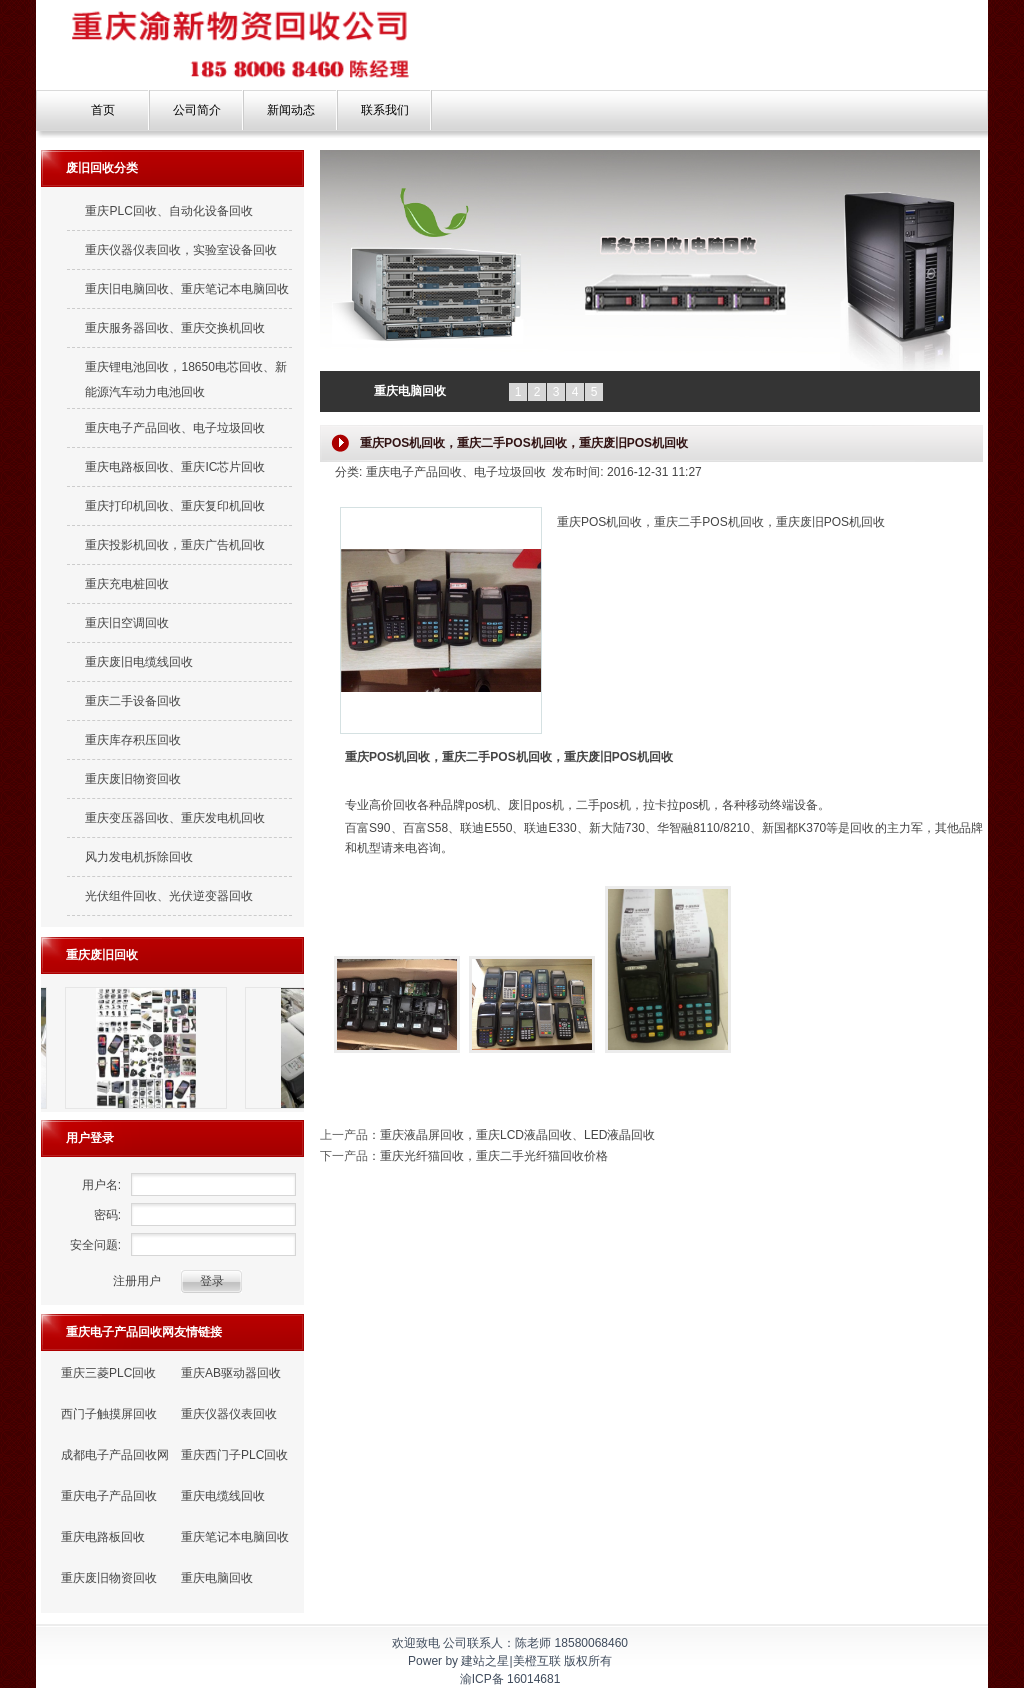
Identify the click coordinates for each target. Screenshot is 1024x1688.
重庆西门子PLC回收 (234, 1455)
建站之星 (485, 1661)
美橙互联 (537, 1661)
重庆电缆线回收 (223, 1496)
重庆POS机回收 (387, 757)
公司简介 (197, 110)
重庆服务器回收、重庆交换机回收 (175, 328)
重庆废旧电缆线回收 (139, 662)
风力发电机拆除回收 (139, 857)
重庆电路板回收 (103, 1537)
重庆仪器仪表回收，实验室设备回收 (181, 250)
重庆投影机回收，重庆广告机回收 (175, 545)
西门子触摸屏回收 (109, 1414)
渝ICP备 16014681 (510, 1679)
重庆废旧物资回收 (133, 779)
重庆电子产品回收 (109, 1496)
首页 (103, 110)
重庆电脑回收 (217, 1578)
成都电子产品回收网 (115, 1455)
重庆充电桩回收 (127, 584)
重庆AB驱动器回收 (231, 1373)
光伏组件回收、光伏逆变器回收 (169, 896)
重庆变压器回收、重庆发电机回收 (175, 818)
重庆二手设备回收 (133, 701)
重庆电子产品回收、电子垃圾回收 (175, 428)
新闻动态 (291, 110)
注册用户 (137, 1281)
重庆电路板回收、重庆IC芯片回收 (175, 467)
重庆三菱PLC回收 (108, 1373)
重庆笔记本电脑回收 (235, 1537)
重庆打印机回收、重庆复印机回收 (175, 506)
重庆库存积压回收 (133, 740)
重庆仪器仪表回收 (229, 1414)
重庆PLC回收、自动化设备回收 (168, 211)
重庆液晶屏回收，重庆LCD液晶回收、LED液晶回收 (517, 1135)
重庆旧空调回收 (127, 623)
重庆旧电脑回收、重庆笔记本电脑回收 (187, 289)
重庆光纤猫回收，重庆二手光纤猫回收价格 (494, 1156)
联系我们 (385, 110)
